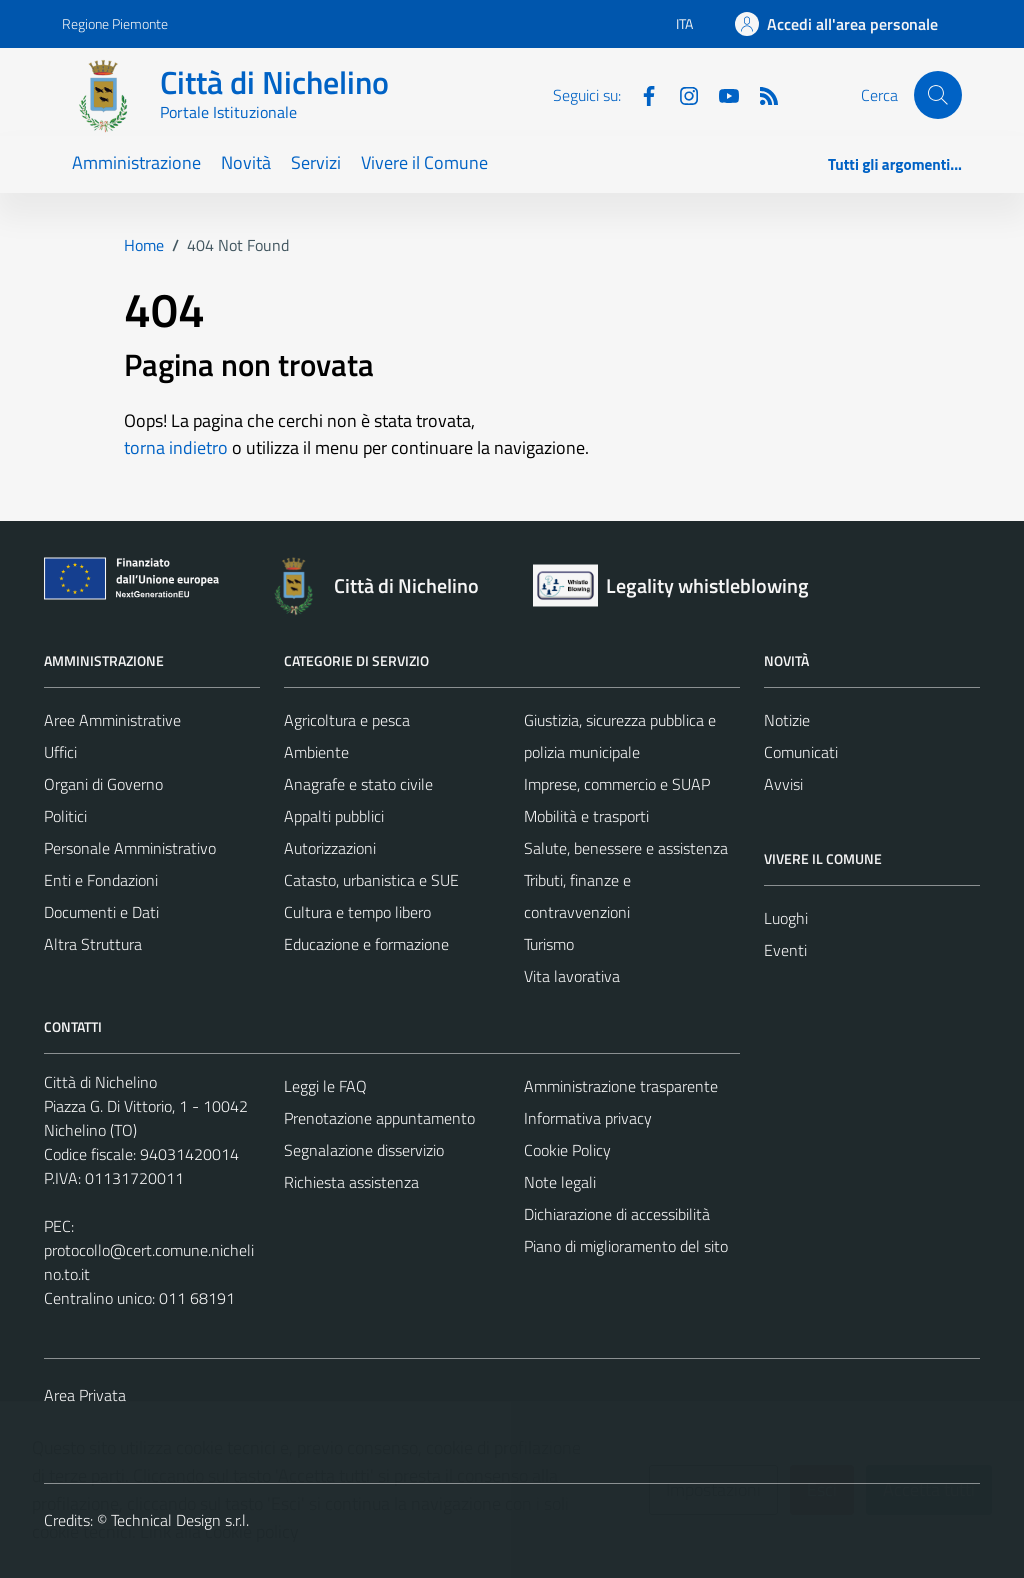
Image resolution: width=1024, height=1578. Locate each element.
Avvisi (783, 784)
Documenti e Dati (101, 912)
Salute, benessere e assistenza (626, 848)
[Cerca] (938, 95)
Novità (246, 162)
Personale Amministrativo (130, 848)
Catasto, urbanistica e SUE (371, 880)
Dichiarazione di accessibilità (617, 1214)
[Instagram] (681, 94)
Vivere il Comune (424, 162)
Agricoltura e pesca (347, 720)
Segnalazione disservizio (364, 1150)
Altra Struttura (93, 944)
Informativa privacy (588, 1118)
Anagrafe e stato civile (358, 784)
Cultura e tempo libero (357, 912)
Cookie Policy (567, 1150)
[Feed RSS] (761, 94)
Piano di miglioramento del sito (626, 1246)
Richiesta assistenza (351, 1182)
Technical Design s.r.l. (180, 1520)
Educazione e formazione (366, 944)
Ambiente (316, 752)
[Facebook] (641, 94)
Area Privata (85, 1395)
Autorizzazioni (330, 848)
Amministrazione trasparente (621, 1086)
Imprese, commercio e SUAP (617, 784)
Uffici (60, 752)
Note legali (560, 1182)
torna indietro (176, 447)
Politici (65, 816)
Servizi (316, 162)
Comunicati (801, 752)
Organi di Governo (103, 784)
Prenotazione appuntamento (379, 1118)
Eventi (785, 950)
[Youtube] (721, 94)
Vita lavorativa (572, 976)
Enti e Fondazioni (101, 880)
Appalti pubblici (334, 816)
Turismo (549, 944)
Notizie (787, 720)
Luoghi (786, 918)
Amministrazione (136, 162)
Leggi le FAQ (325, 1086)
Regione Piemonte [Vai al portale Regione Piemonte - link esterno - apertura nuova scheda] (115, 23)
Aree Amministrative (112, 720)
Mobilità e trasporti (586, 816)
